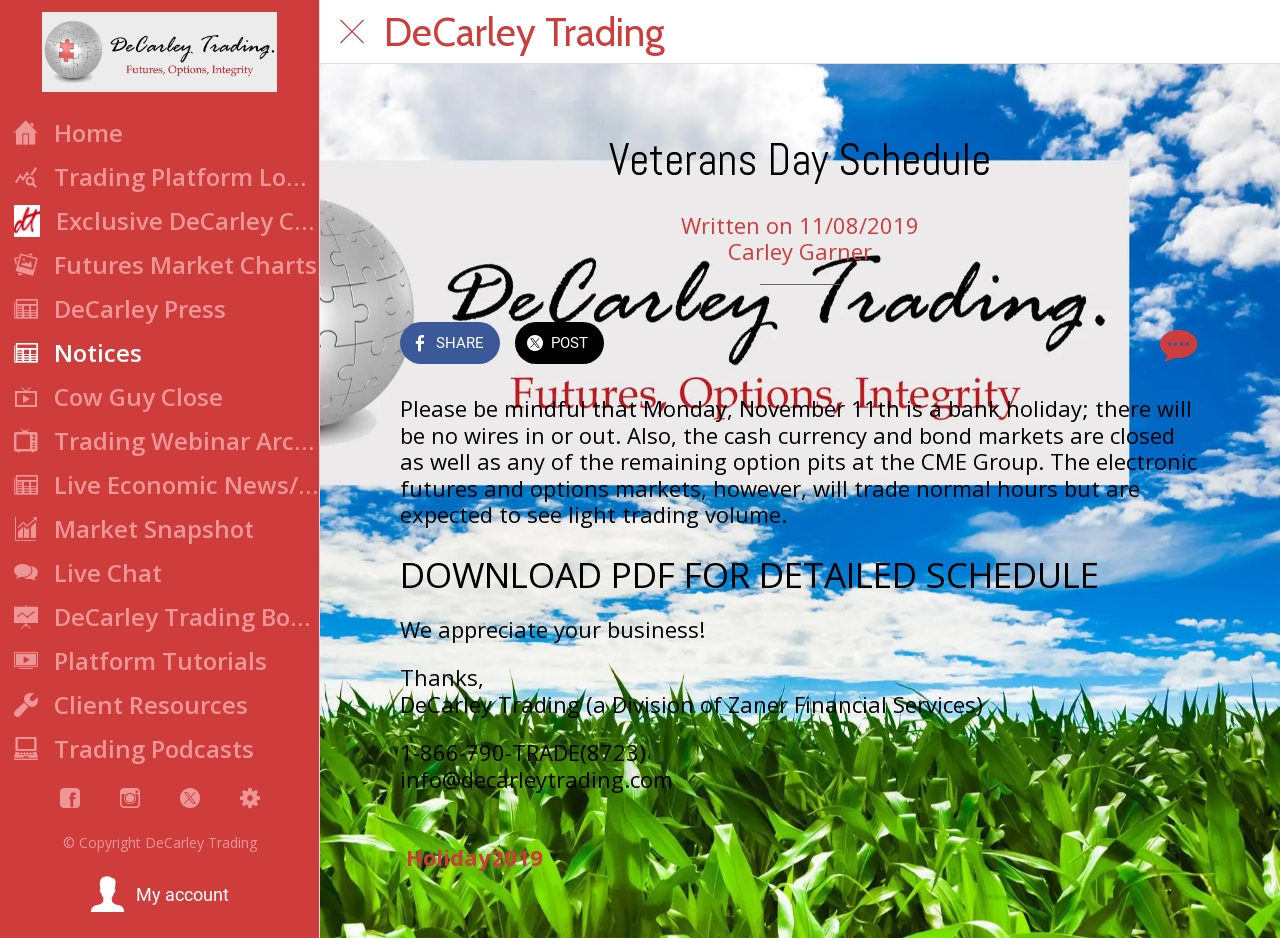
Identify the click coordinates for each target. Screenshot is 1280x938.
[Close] (352, 32)
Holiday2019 (474, 857)
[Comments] (1176, 345)
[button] (159, 895)
